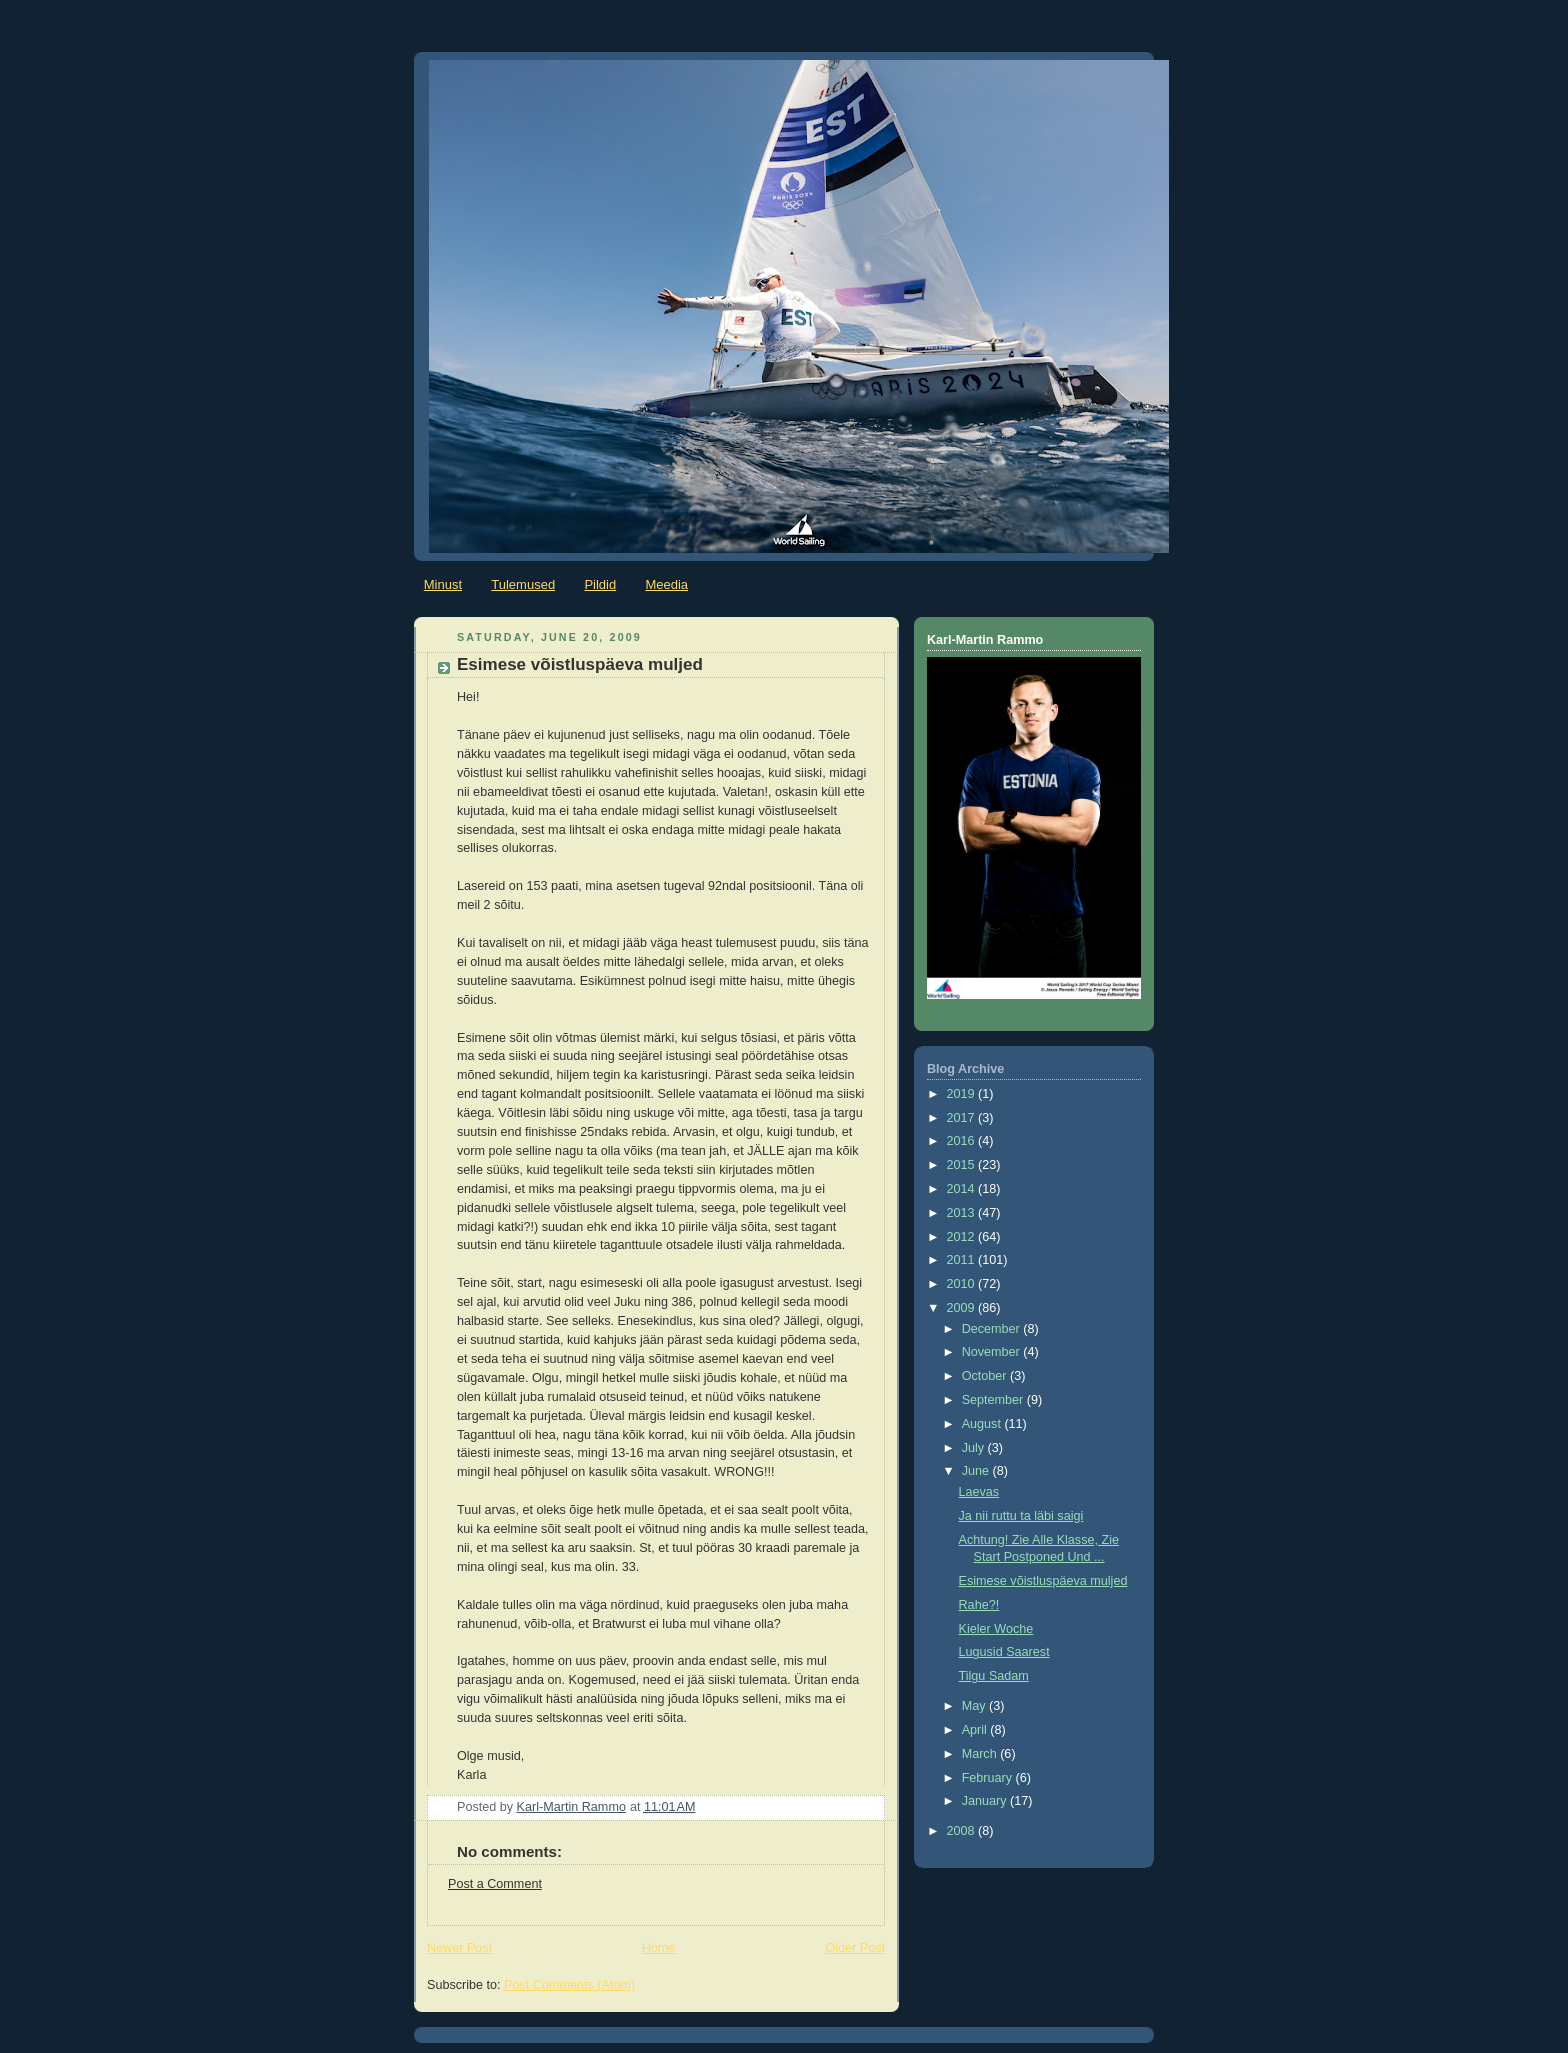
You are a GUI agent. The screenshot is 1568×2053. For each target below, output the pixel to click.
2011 (963, 1260)
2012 (963, 1237)
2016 (963, 1141)
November (993, 1352)
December (993, 1329)
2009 (963, 1308)
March (981, 1754)
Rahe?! (979, 1605)
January (986, 1801)
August (983, 1424)
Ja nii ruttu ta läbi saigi (1021, 1516)
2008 (963, 1831)
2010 (963, 1284)
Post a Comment (495, 1884)
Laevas (979, 1492)
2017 (963, 1118)
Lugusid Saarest (1004, 1652)
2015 (963, 1165)
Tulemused (523, 584)
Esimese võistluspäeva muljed (1043, 1581)
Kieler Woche (996, 1629)
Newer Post (459, 1948)
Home (659, 1948)
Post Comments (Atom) (569, 1985)
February (989, 1778)
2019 (963, 1094)
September (994, 1400)
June (977, 1471)
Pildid (600, 584)
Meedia (666, 584)
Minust (443, 584)
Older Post (855, 1948)
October (986, 1376)
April (976, 1730)
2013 (963, 1213)
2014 (963, 1189)
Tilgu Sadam (994, 1676)
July (975, 1448)
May (975, 1706)
